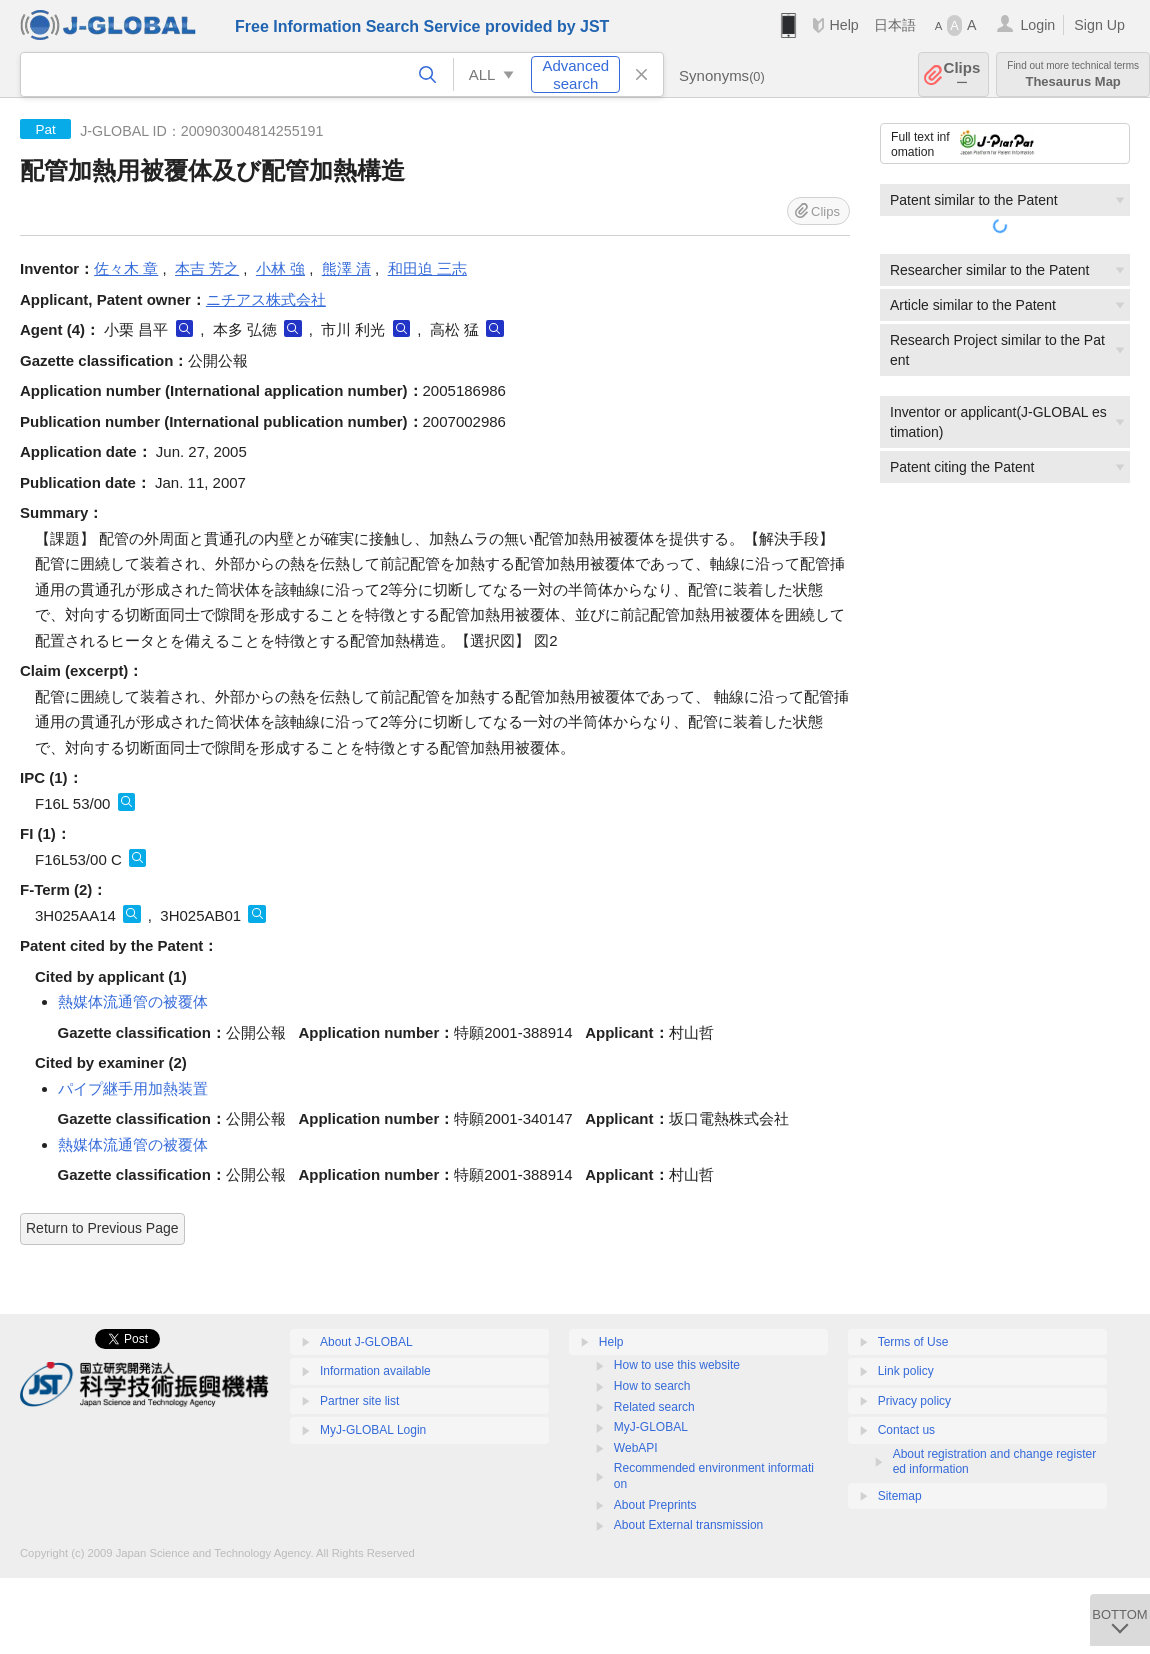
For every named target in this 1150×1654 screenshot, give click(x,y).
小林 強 (280, 268)
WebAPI (636, 1448)
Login (1037, 25)
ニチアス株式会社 (266, 299)
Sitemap (900, 1496)
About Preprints (655, 1505)
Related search (654, 1407)
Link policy (906, 1371)
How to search (652, 1386)
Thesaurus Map (1073, 74)
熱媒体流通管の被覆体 (133, 1001)
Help (843, 25)
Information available (375, 1371)
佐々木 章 (126, 268)
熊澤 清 (346, 268)
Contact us (906, 1430)
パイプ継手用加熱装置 (133, 1088)
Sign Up (1099, 25)
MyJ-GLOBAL (651, 1427)
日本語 (895, 25)
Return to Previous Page (102, 1228)
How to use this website (677, 1365)
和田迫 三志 (427, 268)
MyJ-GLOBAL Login (373, 1430)
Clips (962, 74)
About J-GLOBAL (366, 1342)
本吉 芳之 (207, 268)
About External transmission (688, 1525)
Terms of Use (913, 1342)
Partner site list (359, 1401)
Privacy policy (914, 1401)
